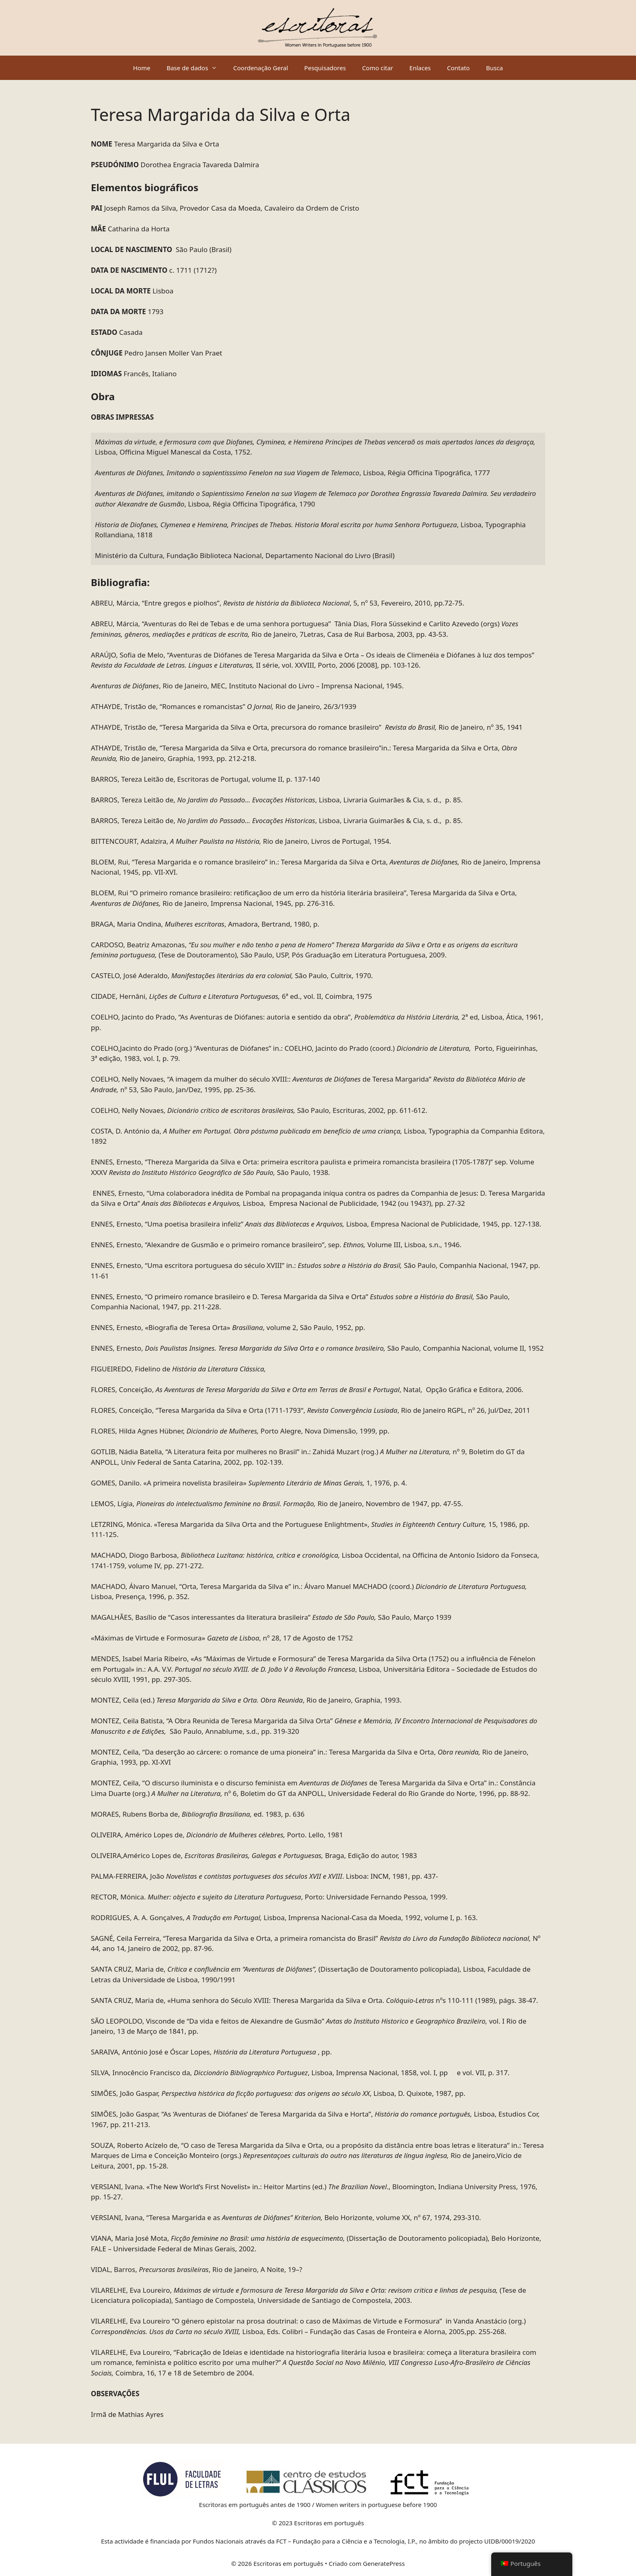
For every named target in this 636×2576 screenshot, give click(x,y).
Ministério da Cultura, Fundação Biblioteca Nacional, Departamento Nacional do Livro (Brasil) (245, 555)
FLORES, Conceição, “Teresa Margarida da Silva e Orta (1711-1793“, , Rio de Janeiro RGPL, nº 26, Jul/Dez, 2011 (310, 1410)
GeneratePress (384, 2563)
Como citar (377, 68)
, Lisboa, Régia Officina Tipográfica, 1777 (292, 472)
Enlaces (420, 68)
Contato (458, 68)
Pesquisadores (325, 68)
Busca (494, 68)
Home (141, 68)
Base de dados (196, 68)
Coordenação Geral (260, 68)
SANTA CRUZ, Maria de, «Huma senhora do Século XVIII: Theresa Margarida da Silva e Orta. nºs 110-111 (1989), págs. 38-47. (314, 2000)
